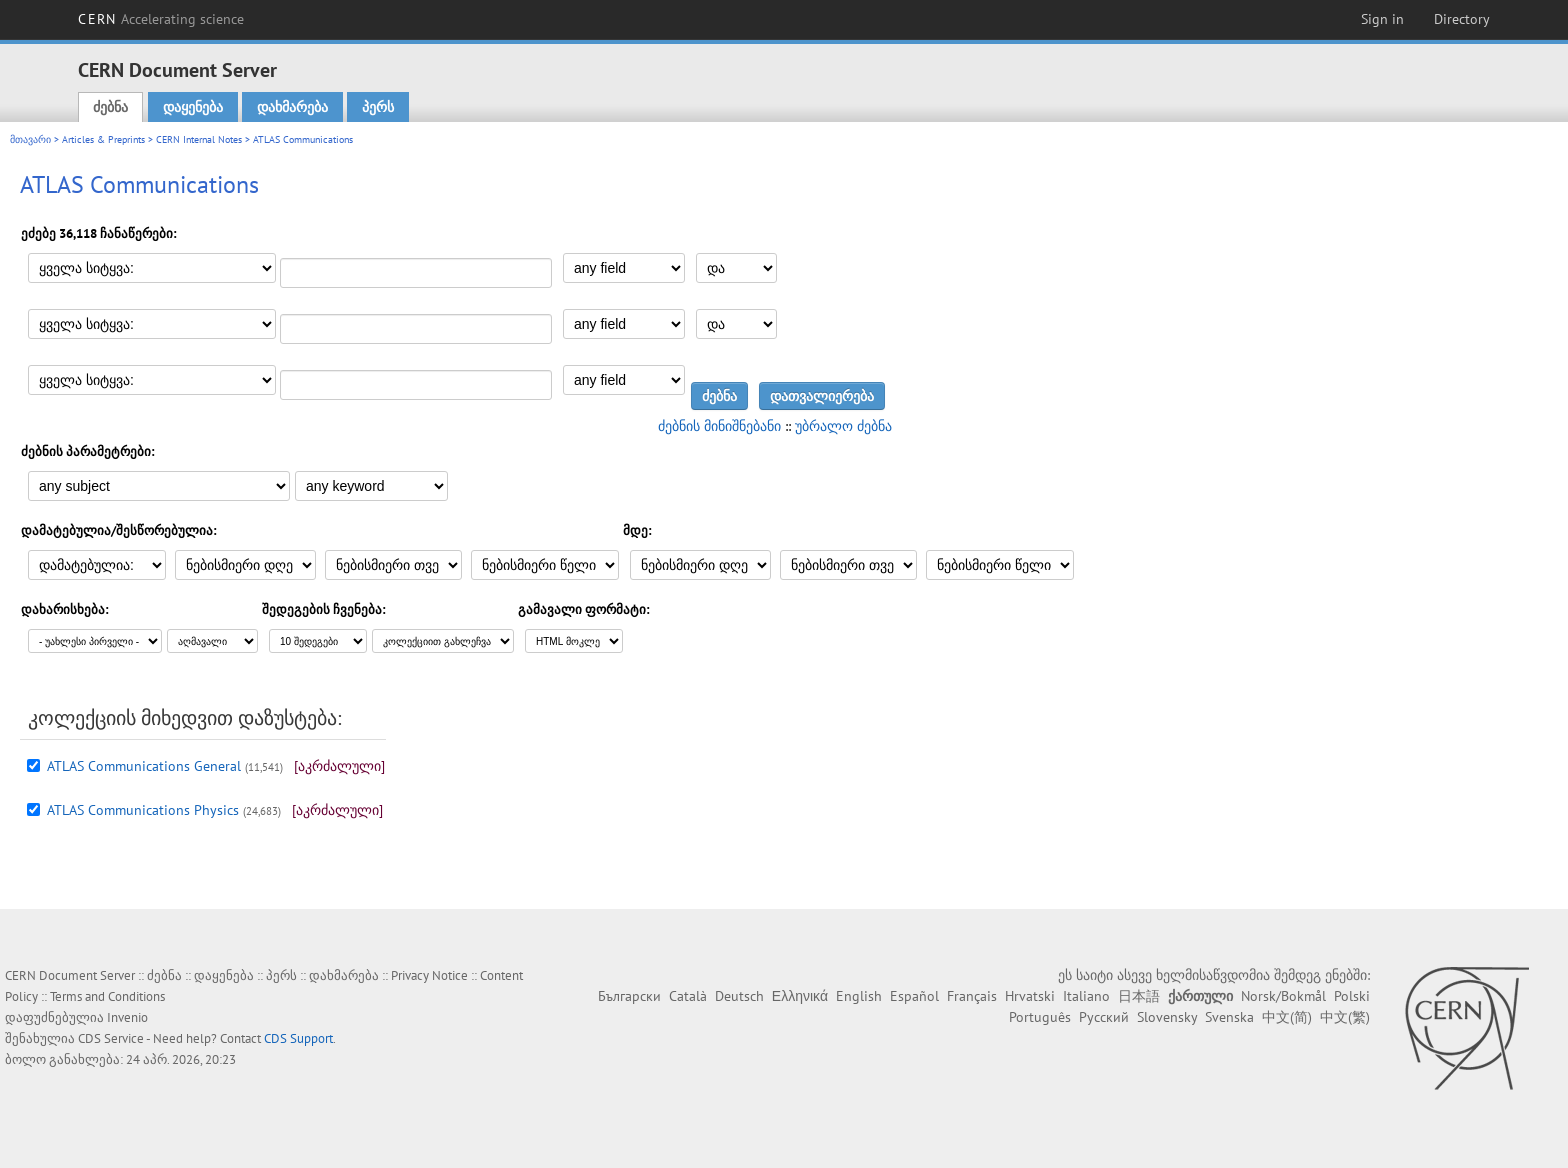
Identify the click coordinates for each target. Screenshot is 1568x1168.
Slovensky (1167, 1017)
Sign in (1382, 19)
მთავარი (30, 139)
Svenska (1229, 1017)
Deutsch (739, 996)
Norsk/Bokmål (1283, 996)
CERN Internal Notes (199, 139)
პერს (378, 107)
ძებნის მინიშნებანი (719, 426)
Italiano (1086, 996)
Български (629, 996)
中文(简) (1287, 1017)
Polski (1352, 996)
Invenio (127, 1017)
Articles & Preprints (103, 139)
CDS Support (298, 1038)
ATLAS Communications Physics (143, 810)
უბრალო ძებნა (843, 426)
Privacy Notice (429, 975)
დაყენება (193, 107)
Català (688, 996)
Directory (1462, 19)
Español (914, 996)
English (859, 996)
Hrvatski (1030, 996)
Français (972, 996)
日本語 (1139, 996)
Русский (1104, 1017)
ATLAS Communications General (144, 766)
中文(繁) (1345, 1017)
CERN (161, 19)
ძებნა (110, 107)
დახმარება (292, 107)
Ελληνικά (800, 996)
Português (1040, 1017)
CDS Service (111, 1038)
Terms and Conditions (107, 996)
